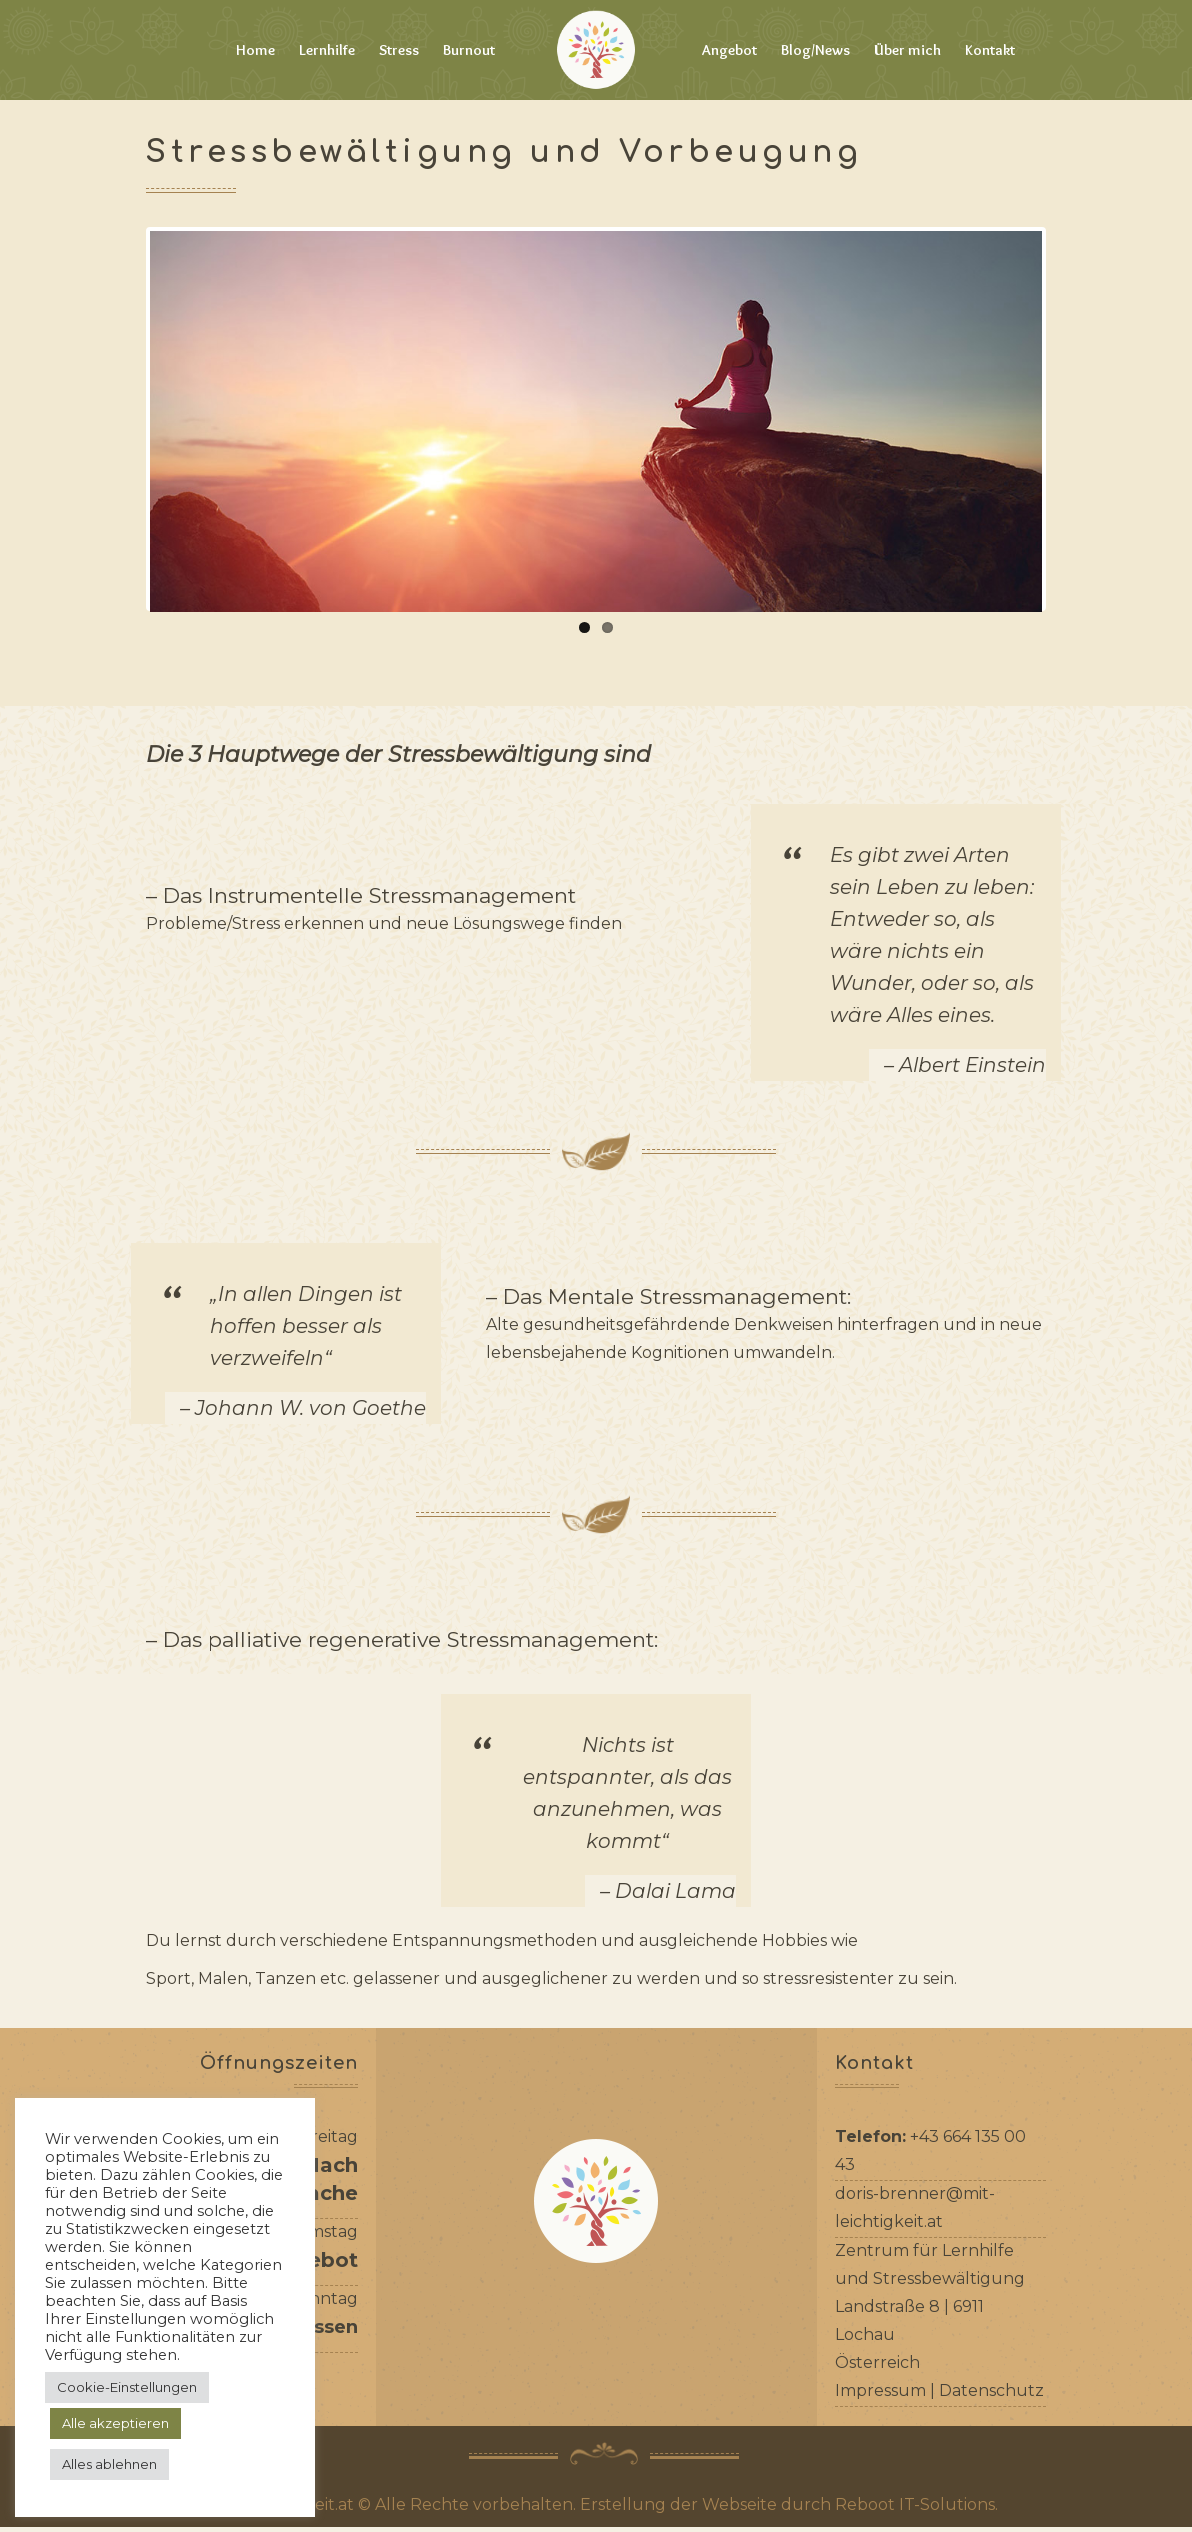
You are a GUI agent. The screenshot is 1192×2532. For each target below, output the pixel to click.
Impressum (880, 2395)
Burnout (469, 50)
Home (255, 50)
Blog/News (815, 50)
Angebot (729, 50)
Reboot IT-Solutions (915, 2509)
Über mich (907, 50)
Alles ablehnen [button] (109, 2464)
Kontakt (990, 50)
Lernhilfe (327, 50)
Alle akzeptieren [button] (115, 2423)
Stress (399, 50)
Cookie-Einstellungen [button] (127, 2387)
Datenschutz (991, 2395)
